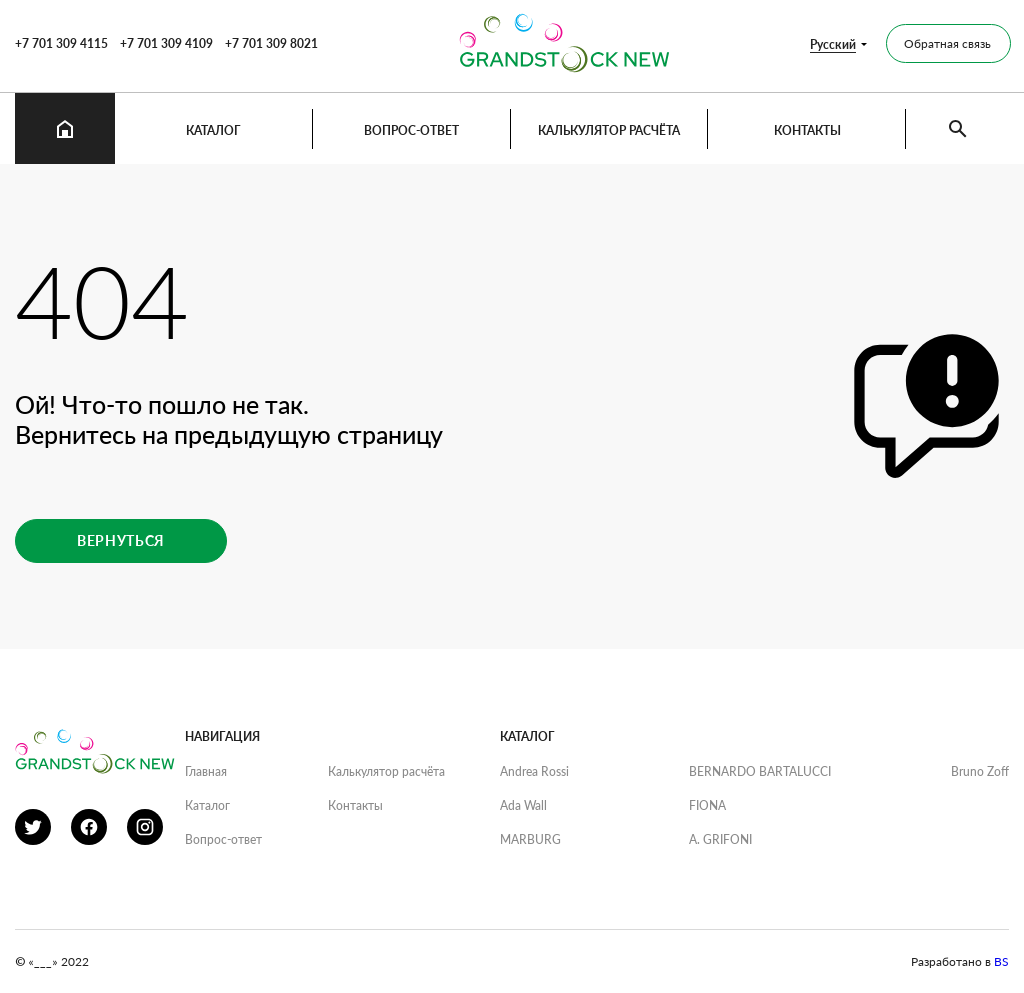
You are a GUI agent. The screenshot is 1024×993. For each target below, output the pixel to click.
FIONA (707, 805)
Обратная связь (947, 43)
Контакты (807, 130)
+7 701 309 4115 (61, 43)
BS (1001, 961)
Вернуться (121, 540)
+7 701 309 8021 (271, 43)
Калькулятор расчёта (609, 130)
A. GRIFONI (720, 839)
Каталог (213, 130)
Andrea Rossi (534, 771)
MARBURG (530, 839)
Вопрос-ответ (411, 130)
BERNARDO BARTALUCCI (760, 771)
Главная (206, 771)
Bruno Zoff (980, 771)
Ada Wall (523, 805)
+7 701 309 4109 (166, 43)
